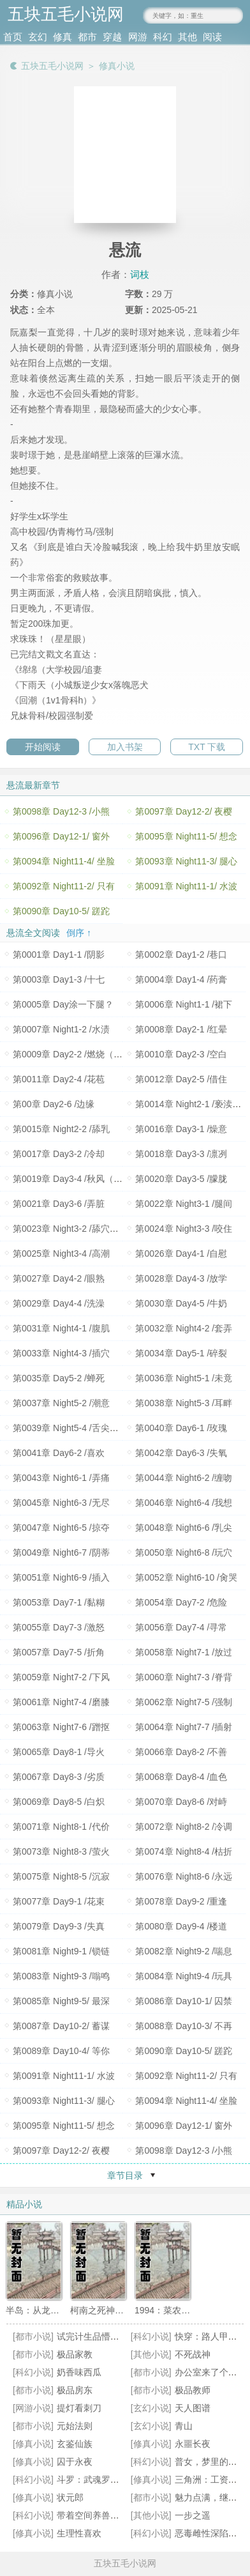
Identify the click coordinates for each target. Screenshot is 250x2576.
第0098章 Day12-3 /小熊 (61, 811)
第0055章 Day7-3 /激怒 (59, 1627)
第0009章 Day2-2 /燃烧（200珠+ (77, 1054)
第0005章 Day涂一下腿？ (63, 1004)
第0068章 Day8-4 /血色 (181, 1777)
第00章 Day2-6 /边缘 (53, 1104)
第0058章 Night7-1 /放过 (183, 1652)
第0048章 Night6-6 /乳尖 (183, 1527)
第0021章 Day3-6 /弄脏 (59, 1204)
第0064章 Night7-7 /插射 (183, 1727)
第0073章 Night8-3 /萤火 (61, 1851)
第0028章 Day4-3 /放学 (181, 1278)
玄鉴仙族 (74, 2444)
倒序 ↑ (78, 933)
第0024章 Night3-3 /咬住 (183, 1228)
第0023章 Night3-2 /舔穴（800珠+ (80, 1228)
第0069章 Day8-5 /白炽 (59, 1802)
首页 (12, 36)
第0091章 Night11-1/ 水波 (186, 886)
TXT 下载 (206, 747)
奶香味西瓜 (79, 2372)
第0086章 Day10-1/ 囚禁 (183, 2001)
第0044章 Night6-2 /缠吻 (183, 1478)
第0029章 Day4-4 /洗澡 (59, 1303)
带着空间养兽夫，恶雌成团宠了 (119, 2515)
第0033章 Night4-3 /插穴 (61, 1353)
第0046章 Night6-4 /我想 (183, 1503)
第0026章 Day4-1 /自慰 (181, 1253)
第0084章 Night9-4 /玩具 (183, 1976)
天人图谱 (192, 2408)
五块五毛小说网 (52, 66)
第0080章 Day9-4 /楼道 (181, 1926)
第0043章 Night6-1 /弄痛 (61, 1478)
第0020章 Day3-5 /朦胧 (181, 1179)
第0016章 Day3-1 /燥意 (181, 1129)
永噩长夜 (192, 2444)
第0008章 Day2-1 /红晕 (181, 1029)
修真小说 (117, 66)
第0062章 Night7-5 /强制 (183, 1702)
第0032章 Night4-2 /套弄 (183, 1328)
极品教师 (192, 2390)
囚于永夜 (74, 2462)
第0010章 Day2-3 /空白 (181, 1054)
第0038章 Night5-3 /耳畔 (183, 1403)
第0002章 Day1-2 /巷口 (181, 954)
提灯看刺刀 (79, 2408)
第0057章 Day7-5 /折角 (59, 1652)
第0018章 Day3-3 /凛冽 (181, 1154)
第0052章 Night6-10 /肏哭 (186, 1577)
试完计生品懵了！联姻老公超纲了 (124, 2336)
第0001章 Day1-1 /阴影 (59, 954)
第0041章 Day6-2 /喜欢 (59, 1453)
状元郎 (70, 2497)
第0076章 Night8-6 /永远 (183, 1876)
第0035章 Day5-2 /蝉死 (59, 1378)
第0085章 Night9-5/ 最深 (61, 2001)
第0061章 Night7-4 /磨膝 (61, 1702)
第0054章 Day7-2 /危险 (181, 1602)
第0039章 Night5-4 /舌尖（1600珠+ (82, 1428)
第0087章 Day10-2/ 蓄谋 (61, 2026)
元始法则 (74, 2426)
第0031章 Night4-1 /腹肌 (61, 1328)
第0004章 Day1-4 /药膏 (181, 979)
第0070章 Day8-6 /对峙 (181, 1802)
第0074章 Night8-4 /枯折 (183, 1851)
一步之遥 (192, 2515)
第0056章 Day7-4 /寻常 (181, 1627)
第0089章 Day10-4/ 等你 (61, 2051)
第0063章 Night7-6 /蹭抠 (61, 1727)
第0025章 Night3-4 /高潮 (61, 1253)
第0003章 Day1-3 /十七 (59, 979)
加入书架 (125, 747)
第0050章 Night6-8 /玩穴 (183, 1552)
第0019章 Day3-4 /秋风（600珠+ (77, 1179)
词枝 (139, 274)
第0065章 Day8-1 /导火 (59, 1752)
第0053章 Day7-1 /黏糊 (59, 1602)
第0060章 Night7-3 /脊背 (183, 1677)
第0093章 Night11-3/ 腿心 (186, 861)
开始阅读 (43, 747)
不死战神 (192, 2354)
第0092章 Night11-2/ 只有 (64, 886)
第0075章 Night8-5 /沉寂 (61, 1876)
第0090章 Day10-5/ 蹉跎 (61, 911)
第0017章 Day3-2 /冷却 (59, 1154)
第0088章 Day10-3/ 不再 (183, 2026)
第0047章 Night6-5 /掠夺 (61, 1527)
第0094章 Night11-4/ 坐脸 (64, 861)
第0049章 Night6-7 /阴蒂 (61, 1552)
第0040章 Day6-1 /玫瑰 (181, 1428)
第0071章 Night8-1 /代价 (61, 1826)
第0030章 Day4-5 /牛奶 (181, 1303)
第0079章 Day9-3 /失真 (59, 1926)
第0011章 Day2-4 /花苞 (59, 1079)
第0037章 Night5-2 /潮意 (61, 1403)
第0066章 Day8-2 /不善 (181, 1752)
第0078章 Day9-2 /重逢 (181, 1901)
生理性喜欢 (79, 2533)
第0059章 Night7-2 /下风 (61, 1677)
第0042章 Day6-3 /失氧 (181, 1453)
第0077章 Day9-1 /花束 (59, 1901)
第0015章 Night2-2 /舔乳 (61, 1129)
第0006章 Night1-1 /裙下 (183, 1004)
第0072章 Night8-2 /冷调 (183, 1826)
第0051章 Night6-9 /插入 (61, 1577)
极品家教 (74, 2354)
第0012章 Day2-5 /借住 (181, 1079)
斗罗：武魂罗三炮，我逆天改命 (119, 2479)
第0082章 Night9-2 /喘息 (183, 1951)
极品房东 (74, 2390)
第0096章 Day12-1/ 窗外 (61, 836)
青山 (184, 2426)
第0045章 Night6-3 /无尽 (61, 1503)
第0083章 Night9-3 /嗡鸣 (61, 1976)
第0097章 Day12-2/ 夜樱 (183, 811)
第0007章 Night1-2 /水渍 (61, 1029)
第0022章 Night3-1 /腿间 (183, 1204)
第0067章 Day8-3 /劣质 (59, 1777)
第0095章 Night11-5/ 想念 (186, 836)
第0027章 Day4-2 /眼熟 (59, 1278)
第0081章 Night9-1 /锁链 (61, 1951)
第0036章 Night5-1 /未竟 (183, 1378)
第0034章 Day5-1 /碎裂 (181, 1353)
